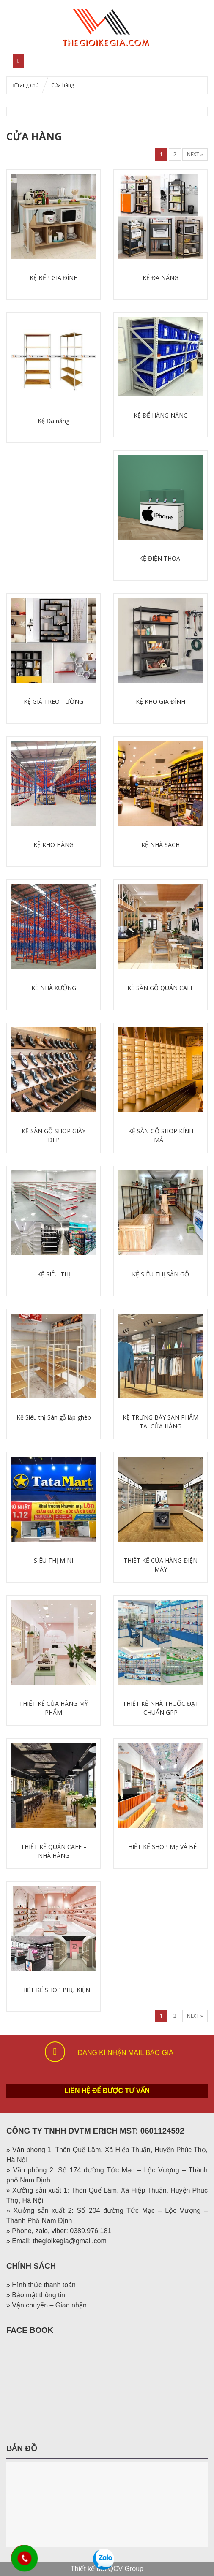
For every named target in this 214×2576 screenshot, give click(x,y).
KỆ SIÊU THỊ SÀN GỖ (160, 1274)
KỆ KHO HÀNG (53, 845)
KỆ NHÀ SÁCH (160, 845)
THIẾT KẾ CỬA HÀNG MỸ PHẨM (53, 1707)
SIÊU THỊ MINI (53, 1560)
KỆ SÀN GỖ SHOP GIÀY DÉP (53, 1135)
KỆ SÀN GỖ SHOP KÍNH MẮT (160, 1135)
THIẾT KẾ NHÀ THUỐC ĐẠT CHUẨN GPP (161, 1707)
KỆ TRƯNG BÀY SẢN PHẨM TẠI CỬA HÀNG (160, 1421)
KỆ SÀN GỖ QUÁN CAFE (160, 988)
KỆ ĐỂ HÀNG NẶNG (161, 415)
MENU (48, 61)
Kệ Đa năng (53, 421)
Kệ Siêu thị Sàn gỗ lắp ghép (53, 1417)
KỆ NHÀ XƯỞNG (53, 988)
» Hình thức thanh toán (41, 2284)
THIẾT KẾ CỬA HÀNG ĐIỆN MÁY (160, 1564)
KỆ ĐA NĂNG (160, 278)
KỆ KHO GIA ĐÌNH (160, 702)
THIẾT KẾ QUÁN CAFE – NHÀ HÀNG (54, 1851)
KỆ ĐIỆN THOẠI (160, 558)
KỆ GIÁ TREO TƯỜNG (53, 702)
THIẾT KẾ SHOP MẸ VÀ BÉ (160, 1847)
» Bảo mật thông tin (35, 2295)
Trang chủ (26, 85)
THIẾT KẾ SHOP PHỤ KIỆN (53, 1990)
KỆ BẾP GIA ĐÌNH (54, 278)
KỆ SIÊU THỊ (53, 1274)
